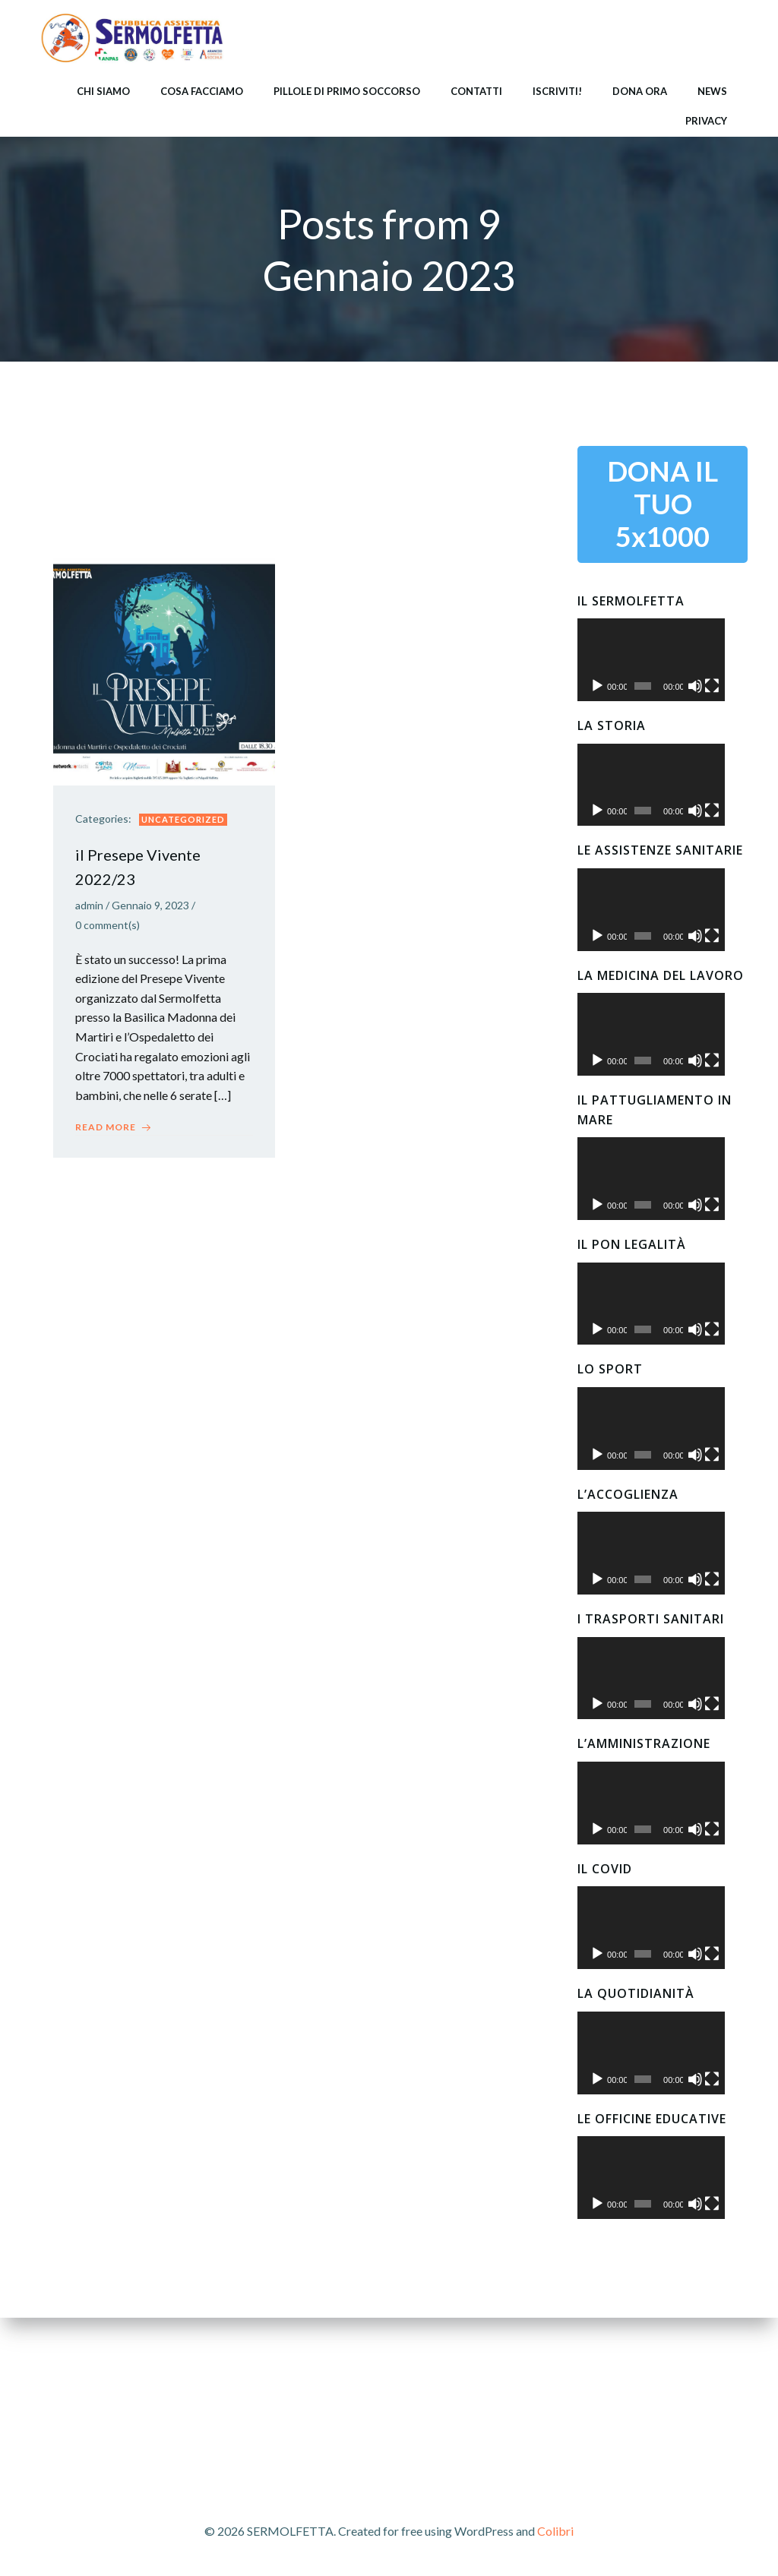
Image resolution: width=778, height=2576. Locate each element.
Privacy (706, 120)
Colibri (555, 2531)
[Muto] (709, 698)
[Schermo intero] (730, 698)
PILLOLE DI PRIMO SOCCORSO (347, 90)
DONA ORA (639, 90)
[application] (662, 665)
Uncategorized (184, 820)
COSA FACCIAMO (201, 90)
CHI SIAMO (103, 90)
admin (90, 906)
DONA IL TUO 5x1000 (662, 502)
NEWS (712, 90)
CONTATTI (476, 90)
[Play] (597, 698)
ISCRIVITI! (557, 90)
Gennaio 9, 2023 (151, 906)
